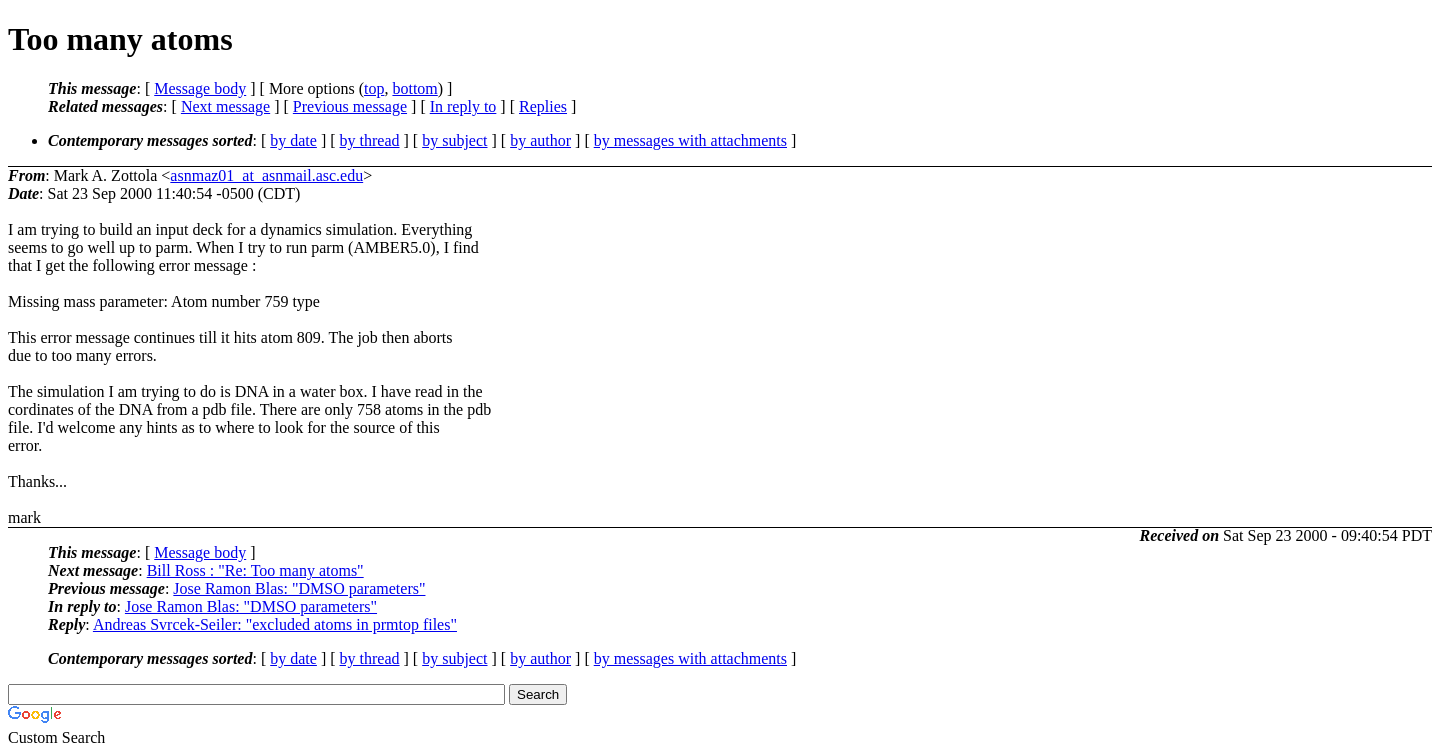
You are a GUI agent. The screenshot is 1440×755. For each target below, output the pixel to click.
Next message (225, 106)
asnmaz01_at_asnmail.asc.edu (266, 175)
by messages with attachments (690, 140)
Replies (543, 106)
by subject (454, 140)
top (374, 88)
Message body (200, 88)
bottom (414, 88)
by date (293, 140)
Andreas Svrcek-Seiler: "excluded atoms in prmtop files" (275, 624)
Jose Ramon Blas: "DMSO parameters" (299, 588)
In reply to (463, 106)
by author (540, 140)
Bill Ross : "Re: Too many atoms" (255, 570)
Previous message (350, 106)
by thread (370, 140)
